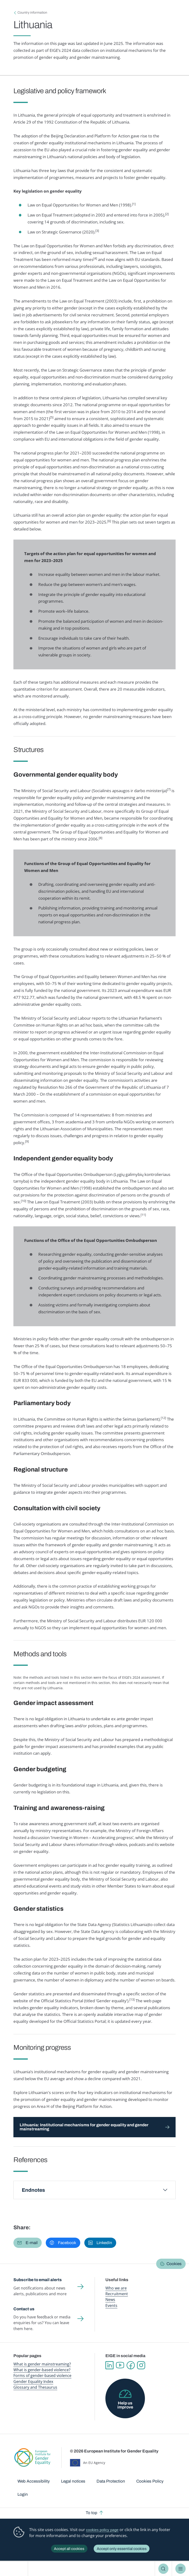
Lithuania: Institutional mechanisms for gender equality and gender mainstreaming (84, 2127)
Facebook (130, 2365)
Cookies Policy (150, 2481)
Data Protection (111, 2481)
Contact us (23, 2309)
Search (163, 2569)
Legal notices (73, 2481)
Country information (32, 12)
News (110, 2299)
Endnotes (33, 2190)
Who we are (116, 2288)
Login (22, 2494)
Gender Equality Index (33, 2381)
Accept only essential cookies (122, 2549)
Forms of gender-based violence (42, 2375)
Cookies (174, 2264)
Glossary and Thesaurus (35, 2387)
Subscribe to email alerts (37, 2280)
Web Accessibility (33, 2481)
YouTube (120, 2365)
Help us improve (125, 2405)
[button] (27, 2243)
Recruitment (116, 2293)
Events (111, 2305)
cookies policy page (102, 2530)
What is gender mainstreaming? (42, 2364)
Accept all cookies (69, 2549)
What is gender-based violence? (41, 2369)
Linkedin (109, 2365)
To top (91, 2513)
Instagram (141, 2365)
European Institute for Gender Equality (15, 2568)
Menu (180, 2569)
